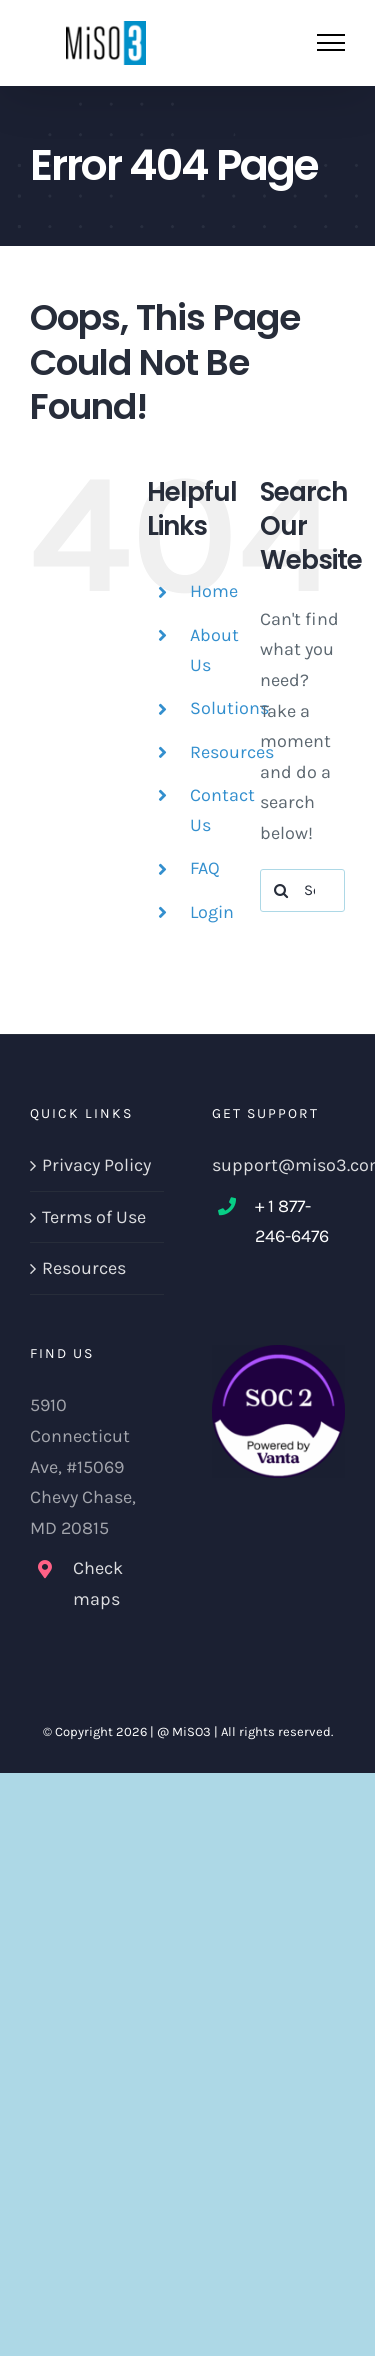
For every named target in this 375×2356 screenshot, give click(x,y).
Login (212, 912)
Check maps (98, 1583)
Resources (232, 752)
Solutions (229, 708)
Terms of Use (94, 1217)
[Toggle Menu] (331, 42)
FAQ (205, 868)
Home (214, 591)
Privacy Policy (96, 1165)
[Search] (281, 890)
